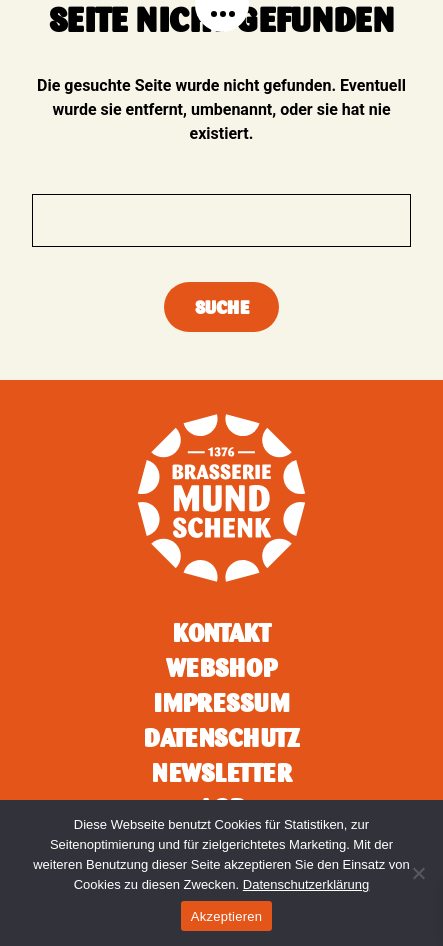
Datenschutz (222, 738)
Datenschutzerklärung (306, 884)
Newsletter (222, 773)
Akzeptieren (226, 916)
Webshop (221, 668)
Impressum (221, 703)
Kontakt (222, 633)
